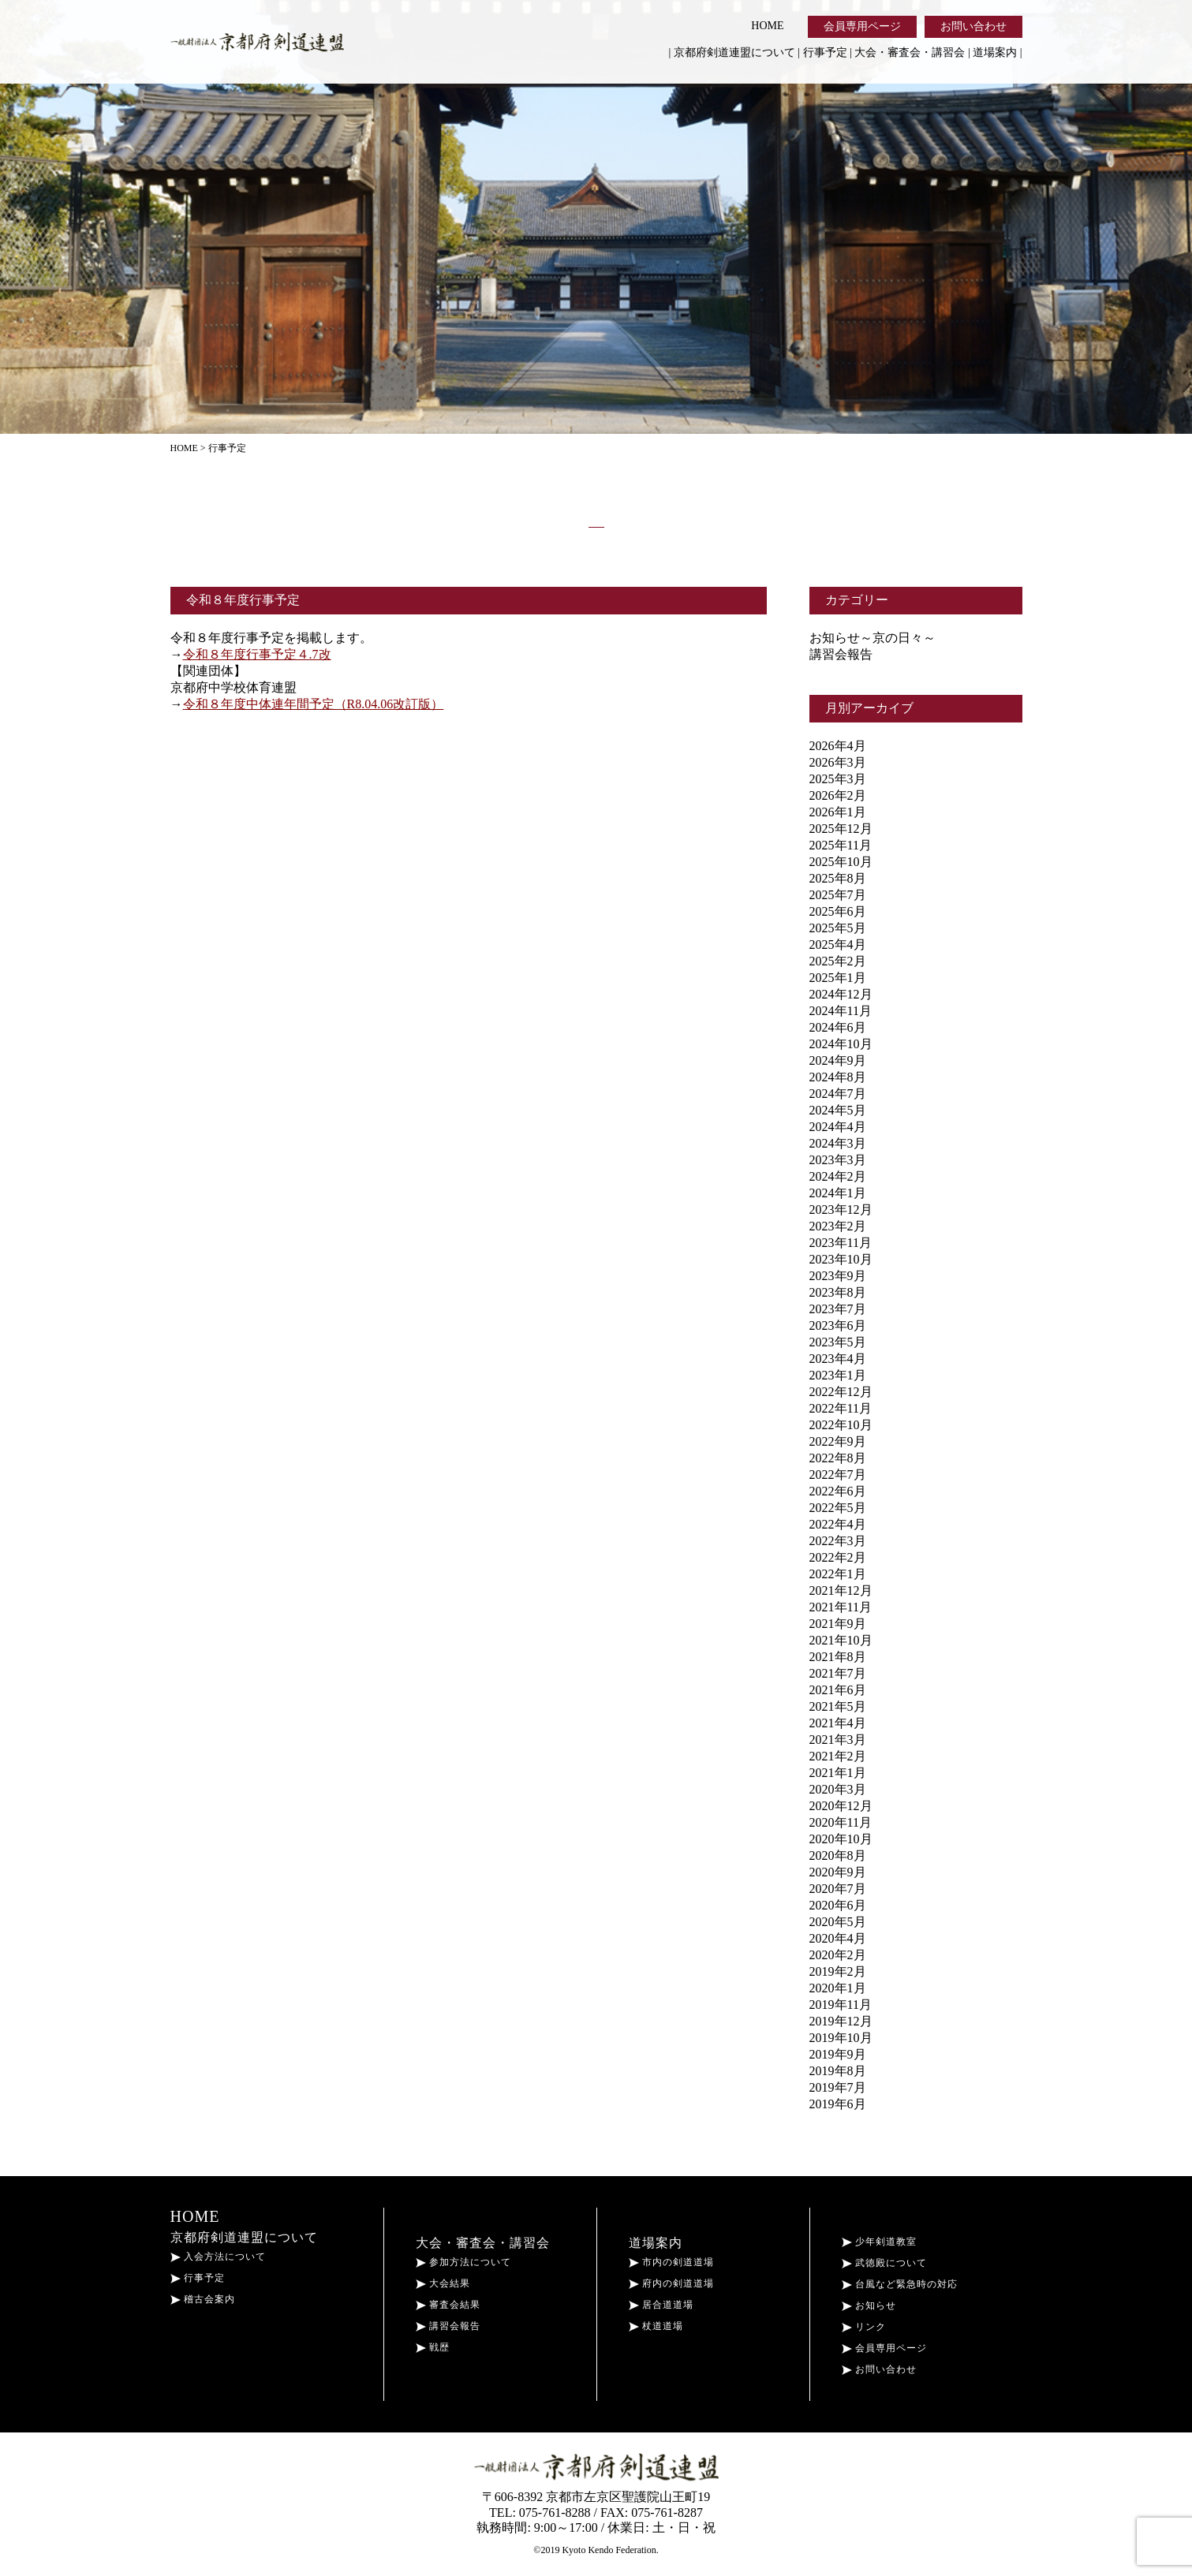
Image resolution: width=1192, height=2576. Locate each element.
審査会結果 (448, 2304)
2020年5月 (837, 1921)
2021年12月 (841, 1590)
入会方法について (218, 2256)
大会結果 (443, 2283)
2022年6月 (837, 1491)
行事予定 (825, 52)
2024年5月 (837, 1110)
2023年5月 (837, 1342)
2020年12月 (841, 1806)
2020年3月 (837, 1789)
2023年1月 (837, 1375)
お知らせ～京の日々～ (872, 637)
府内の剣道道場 (671, 2283)
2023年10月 (841, 1259)
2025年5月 (837, 928)
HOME (767, 26)
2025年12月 (841, 828)
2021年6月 (837, 1690)
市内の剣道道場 (671, 2262)
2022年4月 (837, 1524)
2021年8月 (837, 1656)
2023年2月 (837, 1226)
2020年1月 (837, 1988)
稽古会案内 (202, 2299)
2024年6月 (837, 1027)
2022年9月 (837, 1441)
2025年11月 (840, 845)
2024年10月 (841, 1044)
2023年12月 (841, 1209)
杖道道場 (656, 2325)
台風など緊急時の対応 (900, 2284)
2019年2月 (837, 1971)
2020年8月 (837, 1855)
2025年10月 (841, 861)
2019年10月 (841, 2037)
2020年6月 (837, 1905)
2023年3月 (837, 1160)
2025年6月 (837, 911)
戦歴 (433, 2347)
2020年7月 (837, 1888)
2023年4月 (837, 1358)
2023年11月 (840, 1242)
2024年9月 (837, 1060)
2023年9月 (837, 1275)
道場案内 (995, 52)
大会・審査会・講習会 (909, 52)
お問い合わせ (973, 26)
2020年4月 (837, 1938)
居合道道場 (661, 2304)
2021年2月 (837, 1756)
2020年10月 (841, 1839)
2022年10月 (841, 1425)
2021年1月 (837, 1772)
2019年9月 (837, 2054)
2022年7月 (837, 1474)
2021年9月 (837, 1623)
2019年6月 (837, 2104)
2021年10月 (841, 1640)
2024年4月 (837, 1126)
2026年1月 (837, 812)
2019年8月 (837, 2071)
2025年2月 (837, 961)
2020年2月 (837, 1955)
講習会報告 (841, 654)
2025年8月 (837, 878)
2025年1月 (837, 977)
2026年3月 (837, 762)
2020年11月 (840, 1822)
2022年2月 (837, 1557)
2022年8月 (837, 1458)
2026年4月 (837, 745)
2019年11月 (840, 2004)
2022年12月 (841, 1391)
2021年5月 (837, 1706)
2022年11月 (840, 1408)
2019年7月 (837, 2087)
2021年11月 (840, 1607)
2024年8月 (837, 1077)
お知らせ (869, 2305)
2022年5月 (837, 1507)
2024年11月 (840, 1010)
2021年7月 (837, 1673)
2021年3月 (837, 1739)
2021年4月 (837, 1723)
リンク (864, 2326)
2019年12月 (841, 2021)
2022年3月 (837, 1540)
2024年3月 (837, 1143)
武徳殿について (884, 2262)
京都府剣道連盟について (734, 52)
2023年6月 (837, 1325)
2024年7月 (837, 1093)
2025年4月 (837, 944)
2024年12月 (841, 994)
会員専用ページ (862, 26)
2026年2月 (837, 795)
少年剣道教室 (879, 2241)
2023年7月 (837, 1309)
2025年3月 (837, 779)
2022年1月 (837, 1574)
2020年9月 (837, 1872)
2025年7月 (837, 895)
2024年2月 (837, 1176)
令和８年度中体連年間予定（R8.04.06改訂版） (313, 704)
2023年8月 (837, 1292)
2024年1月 (837, 1193)
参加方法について (463, 2262)
